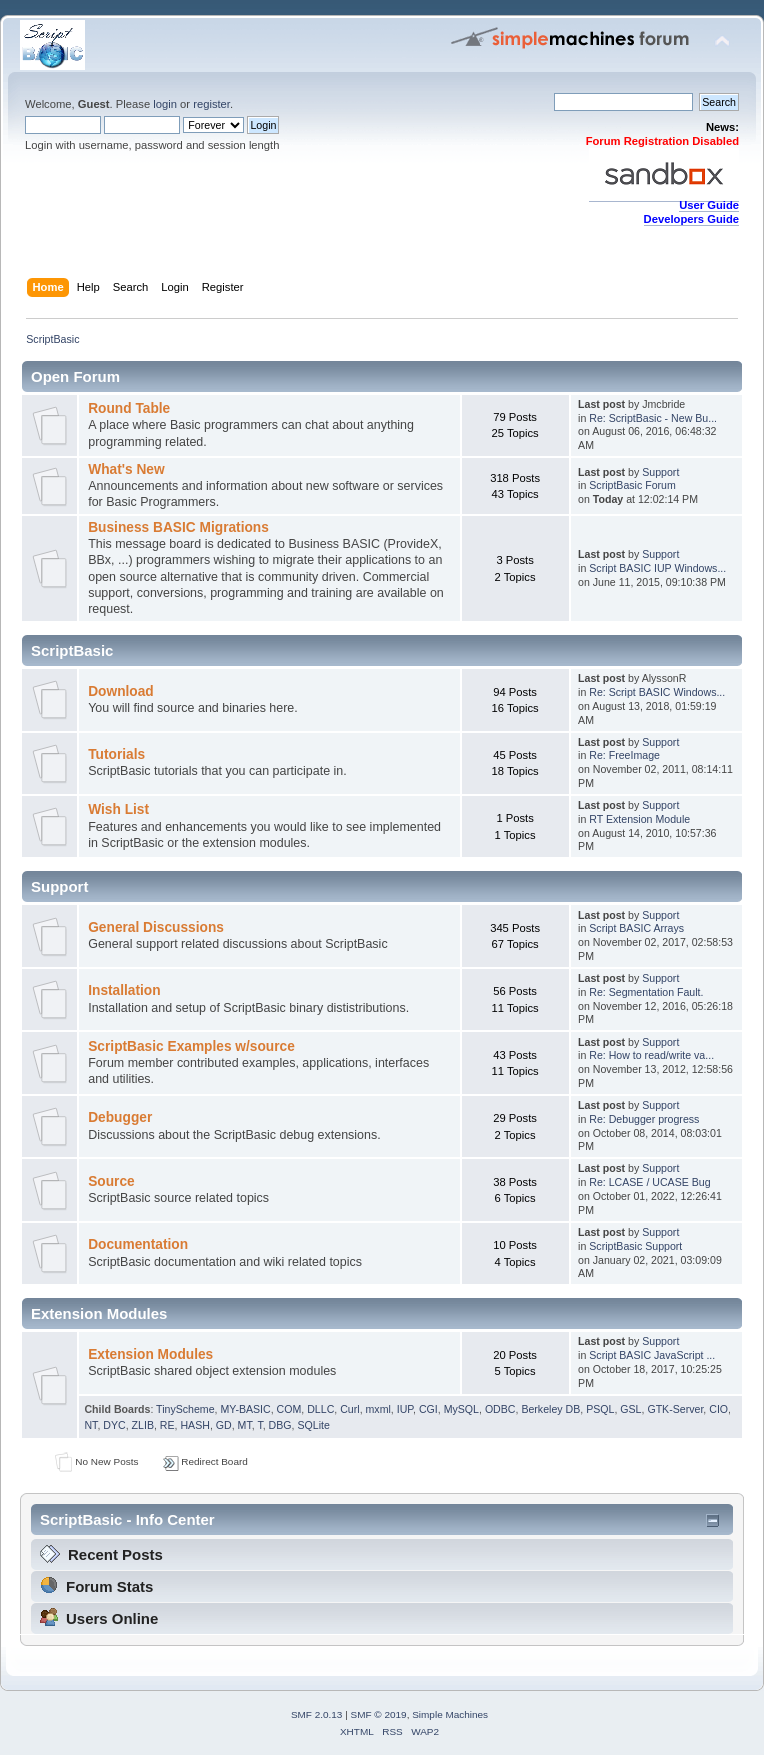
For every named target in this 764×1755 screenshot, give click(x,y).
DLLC (320, 1409)
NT (90, 1425)
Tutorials (116, 754)
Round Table (129, 408)
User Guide (709, 205)
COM (289, 1409)
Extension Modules (150, 1354)
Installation (124, 990)
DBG (280, 1425)
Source (111, 1181)
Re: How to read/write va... (651, 1055)
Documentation (138, 1244)
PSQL (600, 1409)
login (165, 104)
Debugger (120, 1117)
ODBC (500, 1409)
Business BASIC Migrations (178, 527)
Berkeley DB (550, 1409)
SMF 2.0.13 (317, 1714)
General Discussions (156, 927)
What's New (126, 469)
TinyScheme (185, 1409)
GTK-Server (675, 1409)
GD (224, 1425)
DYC (114, 1425)
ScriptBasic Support (635, 1246)
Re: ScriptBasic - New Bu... (653, 418)
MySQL (461, 1409)
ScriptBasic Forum (632, 485)
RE (167, 1425)
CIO (718, 1409)
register (211, 104)
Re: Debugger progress (644, 1119)
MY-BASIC (245, 1409)
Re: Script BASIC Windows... (657, 692)
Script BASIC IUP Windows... (657, 568)
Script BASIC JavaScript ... (652, 1355)
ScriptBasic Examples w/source (191, 1046)
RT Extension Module (639, 819)
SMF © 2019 (379, 1714)
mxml (378, 1409)
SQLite (313, 1425)
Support (660, 472)
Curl (349, 1409)
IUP (405, 1409)
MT (245, 1425)
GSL (630, 1409)
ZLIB (143, 1425)
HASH (194, 1425)
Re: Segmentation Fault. (646, 992)
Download (121, 691)
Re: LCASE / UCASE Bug (649, 1182)
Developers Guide (691, 219)
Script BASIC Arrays (636, 928)
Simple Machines (450, 1714)
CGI (428, 1409)
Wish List (118, 809)
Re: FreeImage (624, 755)
